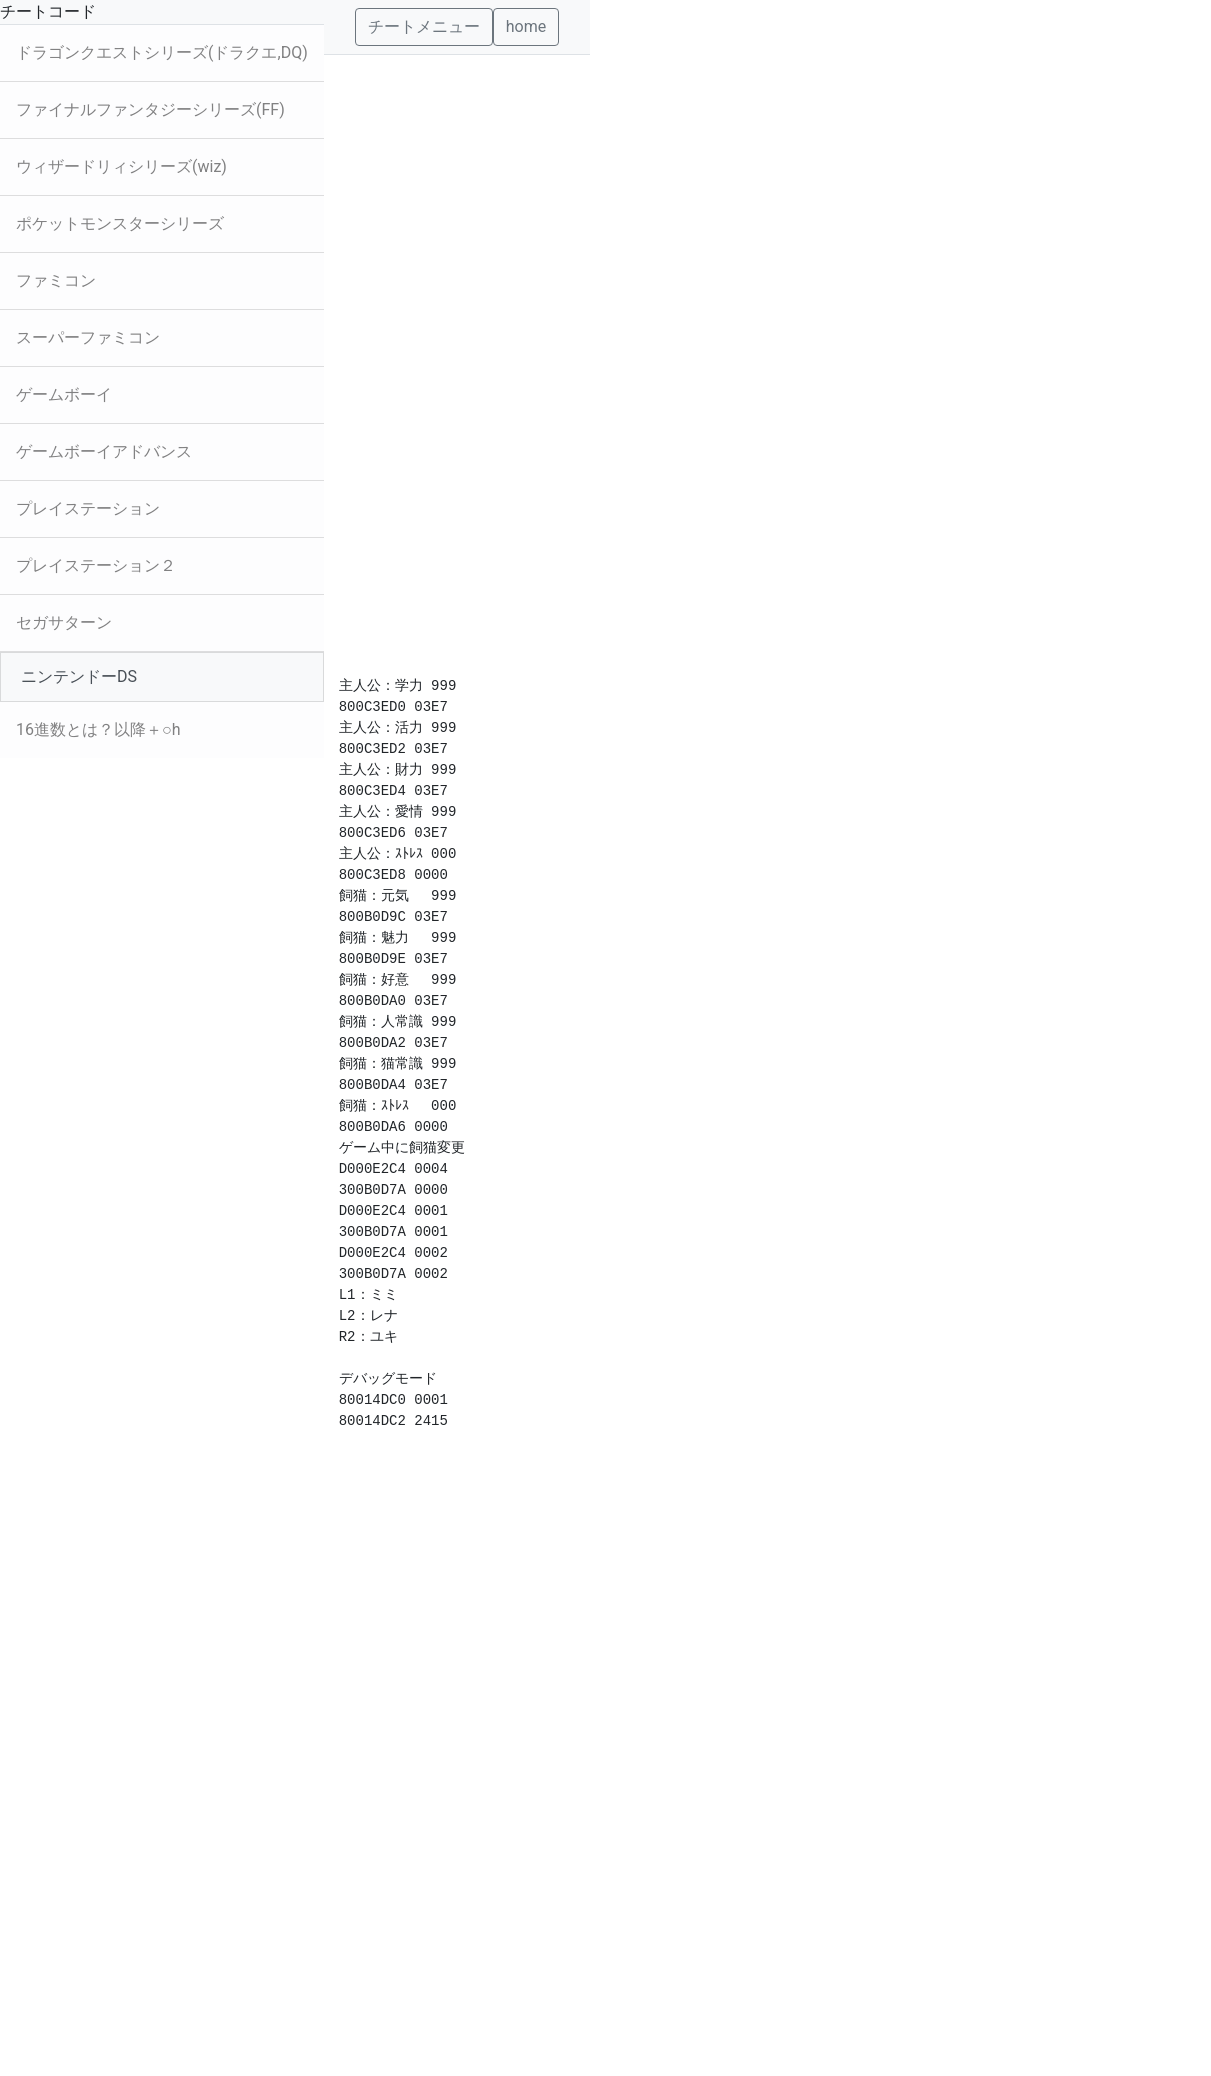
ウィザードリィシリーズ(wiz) (121, 166)
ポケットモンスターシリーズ (120, 223)
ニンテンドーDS (79, 676)
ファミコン (56, 280)
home (526, 26)
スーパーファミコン (88, 337)
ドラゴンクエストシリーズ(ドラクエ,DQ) (162, 52)
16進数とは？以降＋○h (98, 729)
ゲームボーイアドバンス (104, 451)
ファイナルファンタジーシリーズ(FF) (150, 109)
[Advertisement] (457, 355)
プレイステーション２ (96, 565)
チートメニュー (424, 26)
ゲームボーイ (64, 394)
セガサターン (64, 622)
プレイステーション (88, 508)
